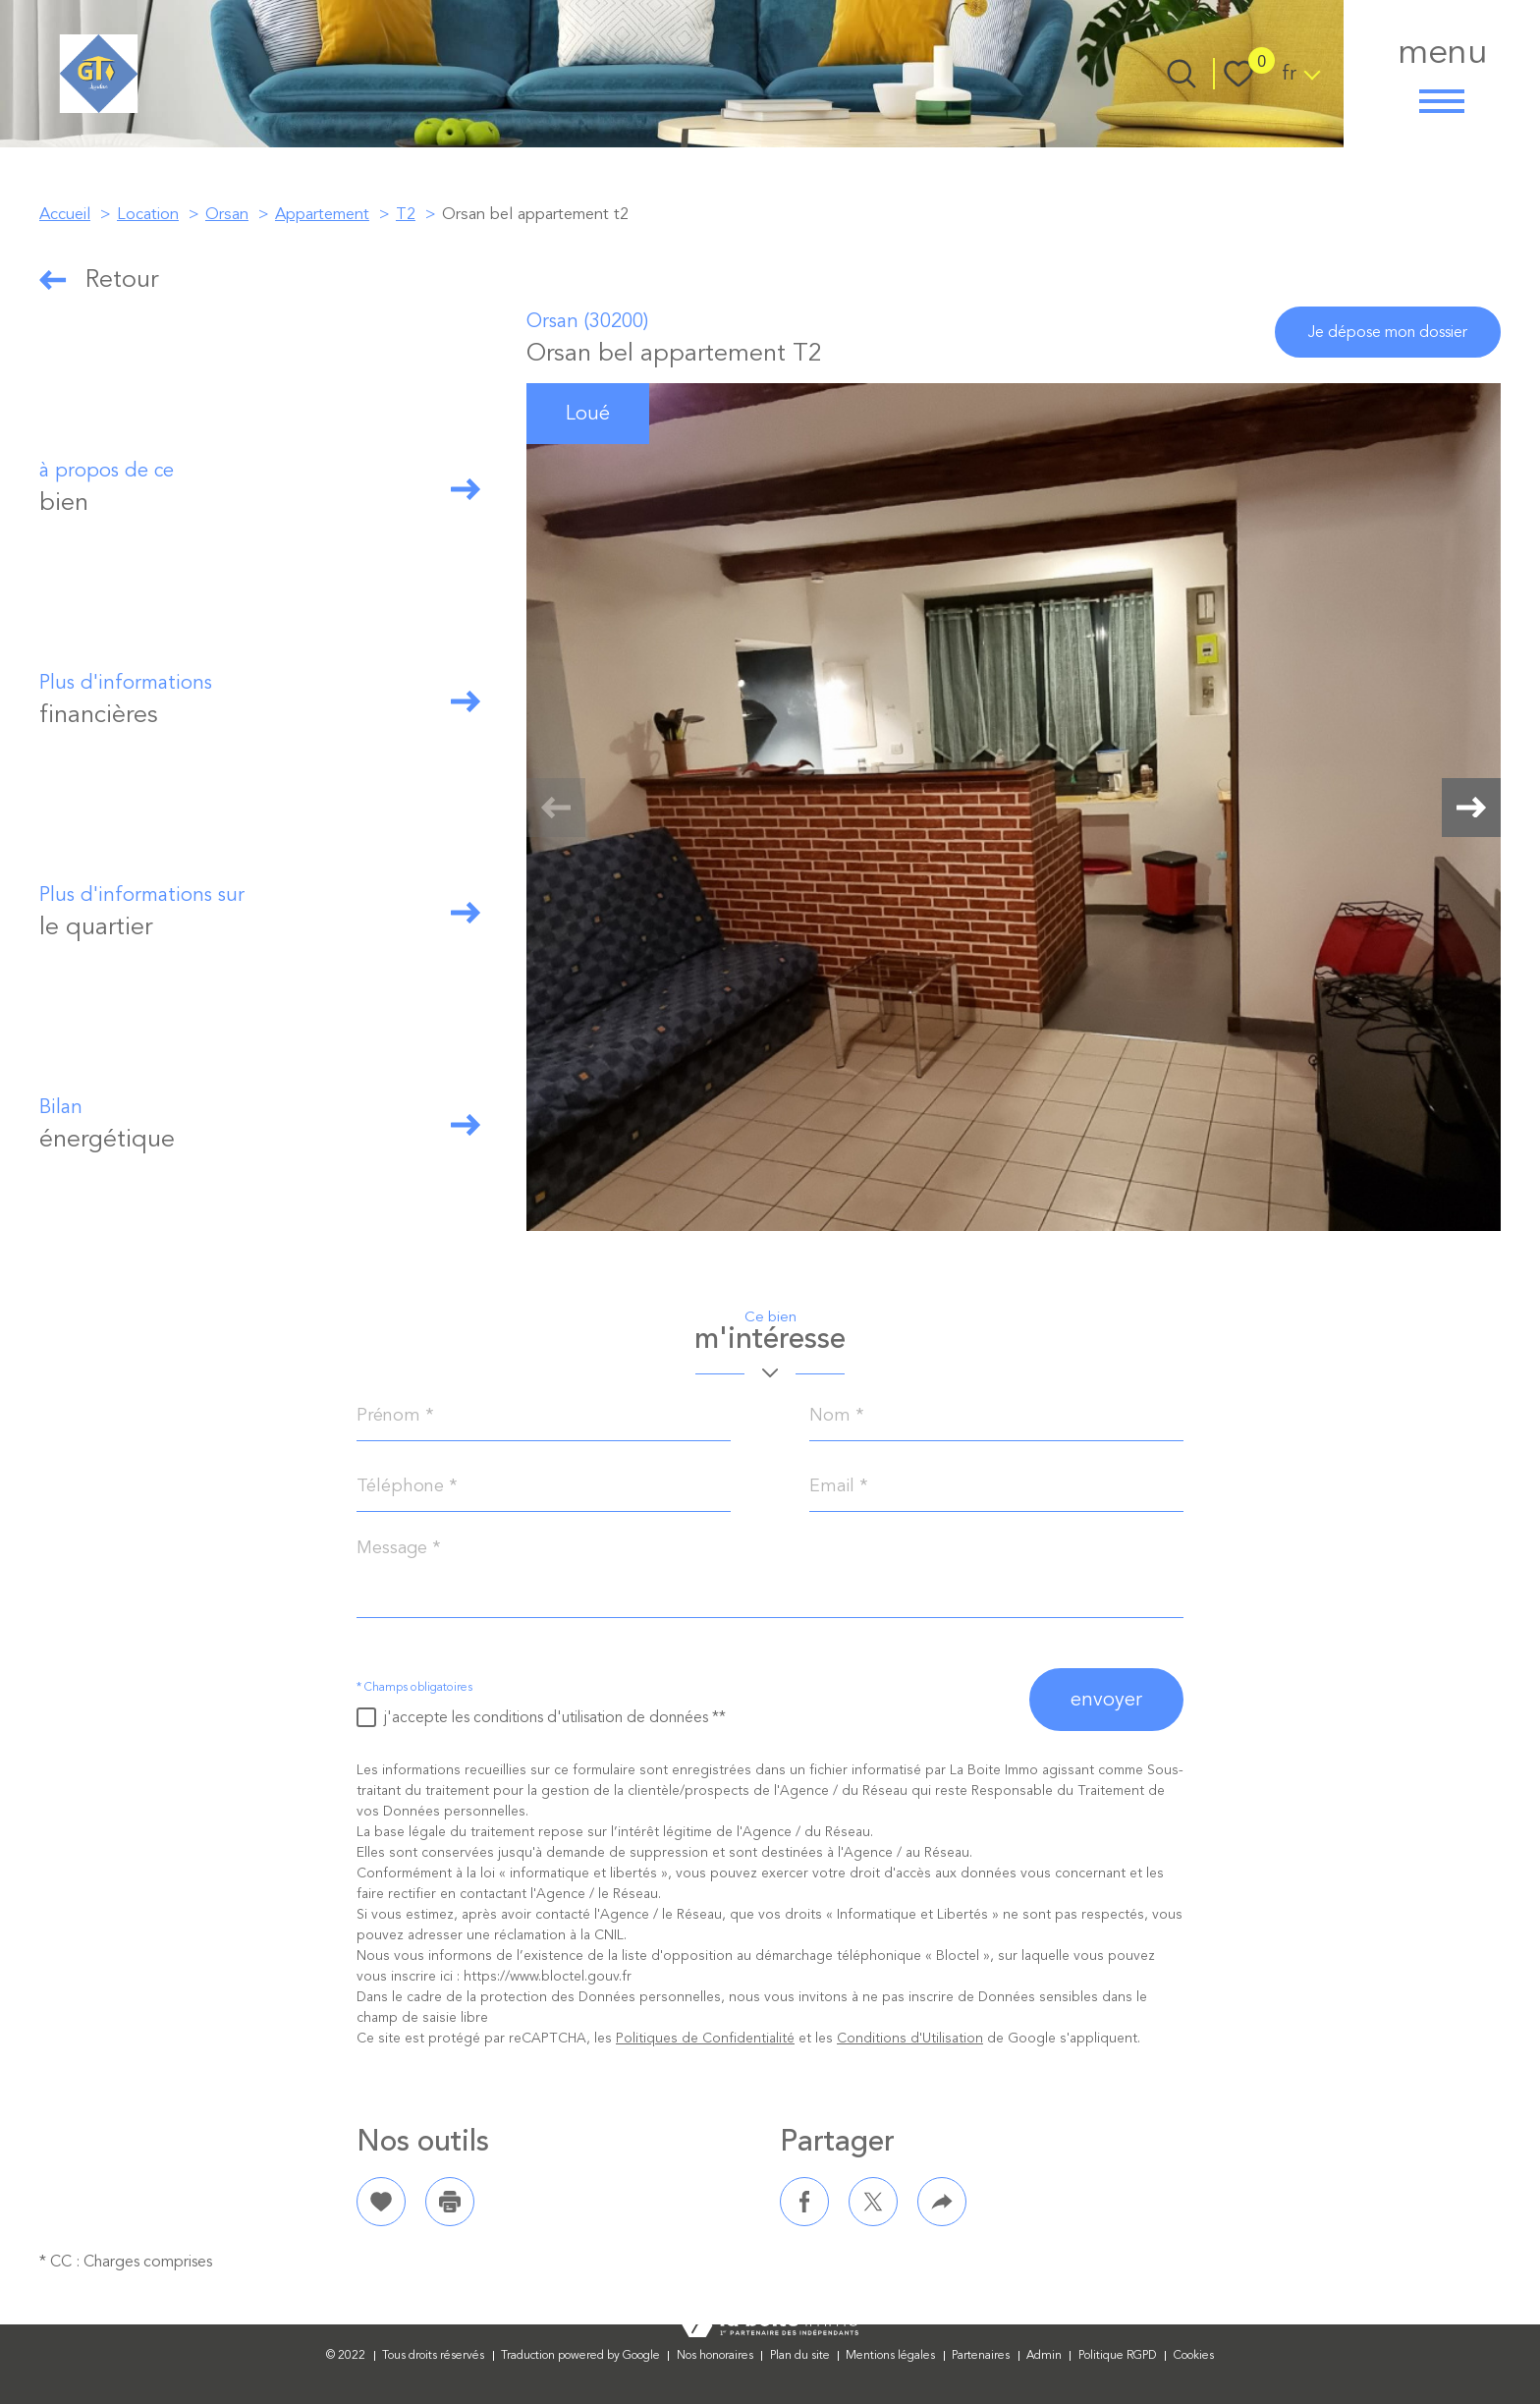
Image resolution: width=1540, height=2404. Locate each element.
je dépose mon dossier (1387, 332)
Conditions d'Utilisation (910, 2038)
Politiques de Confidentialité (705, 2038)
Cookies (1194, 2355)
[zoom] (1013, 807)
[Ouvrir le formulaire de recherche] (1181, 73)
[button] (1471, 807)
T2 (405, 214)
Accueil (64, 214)
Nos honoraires (715, 2355)
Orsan (226, 214)
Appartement (322, 214)
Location (148, 214)
